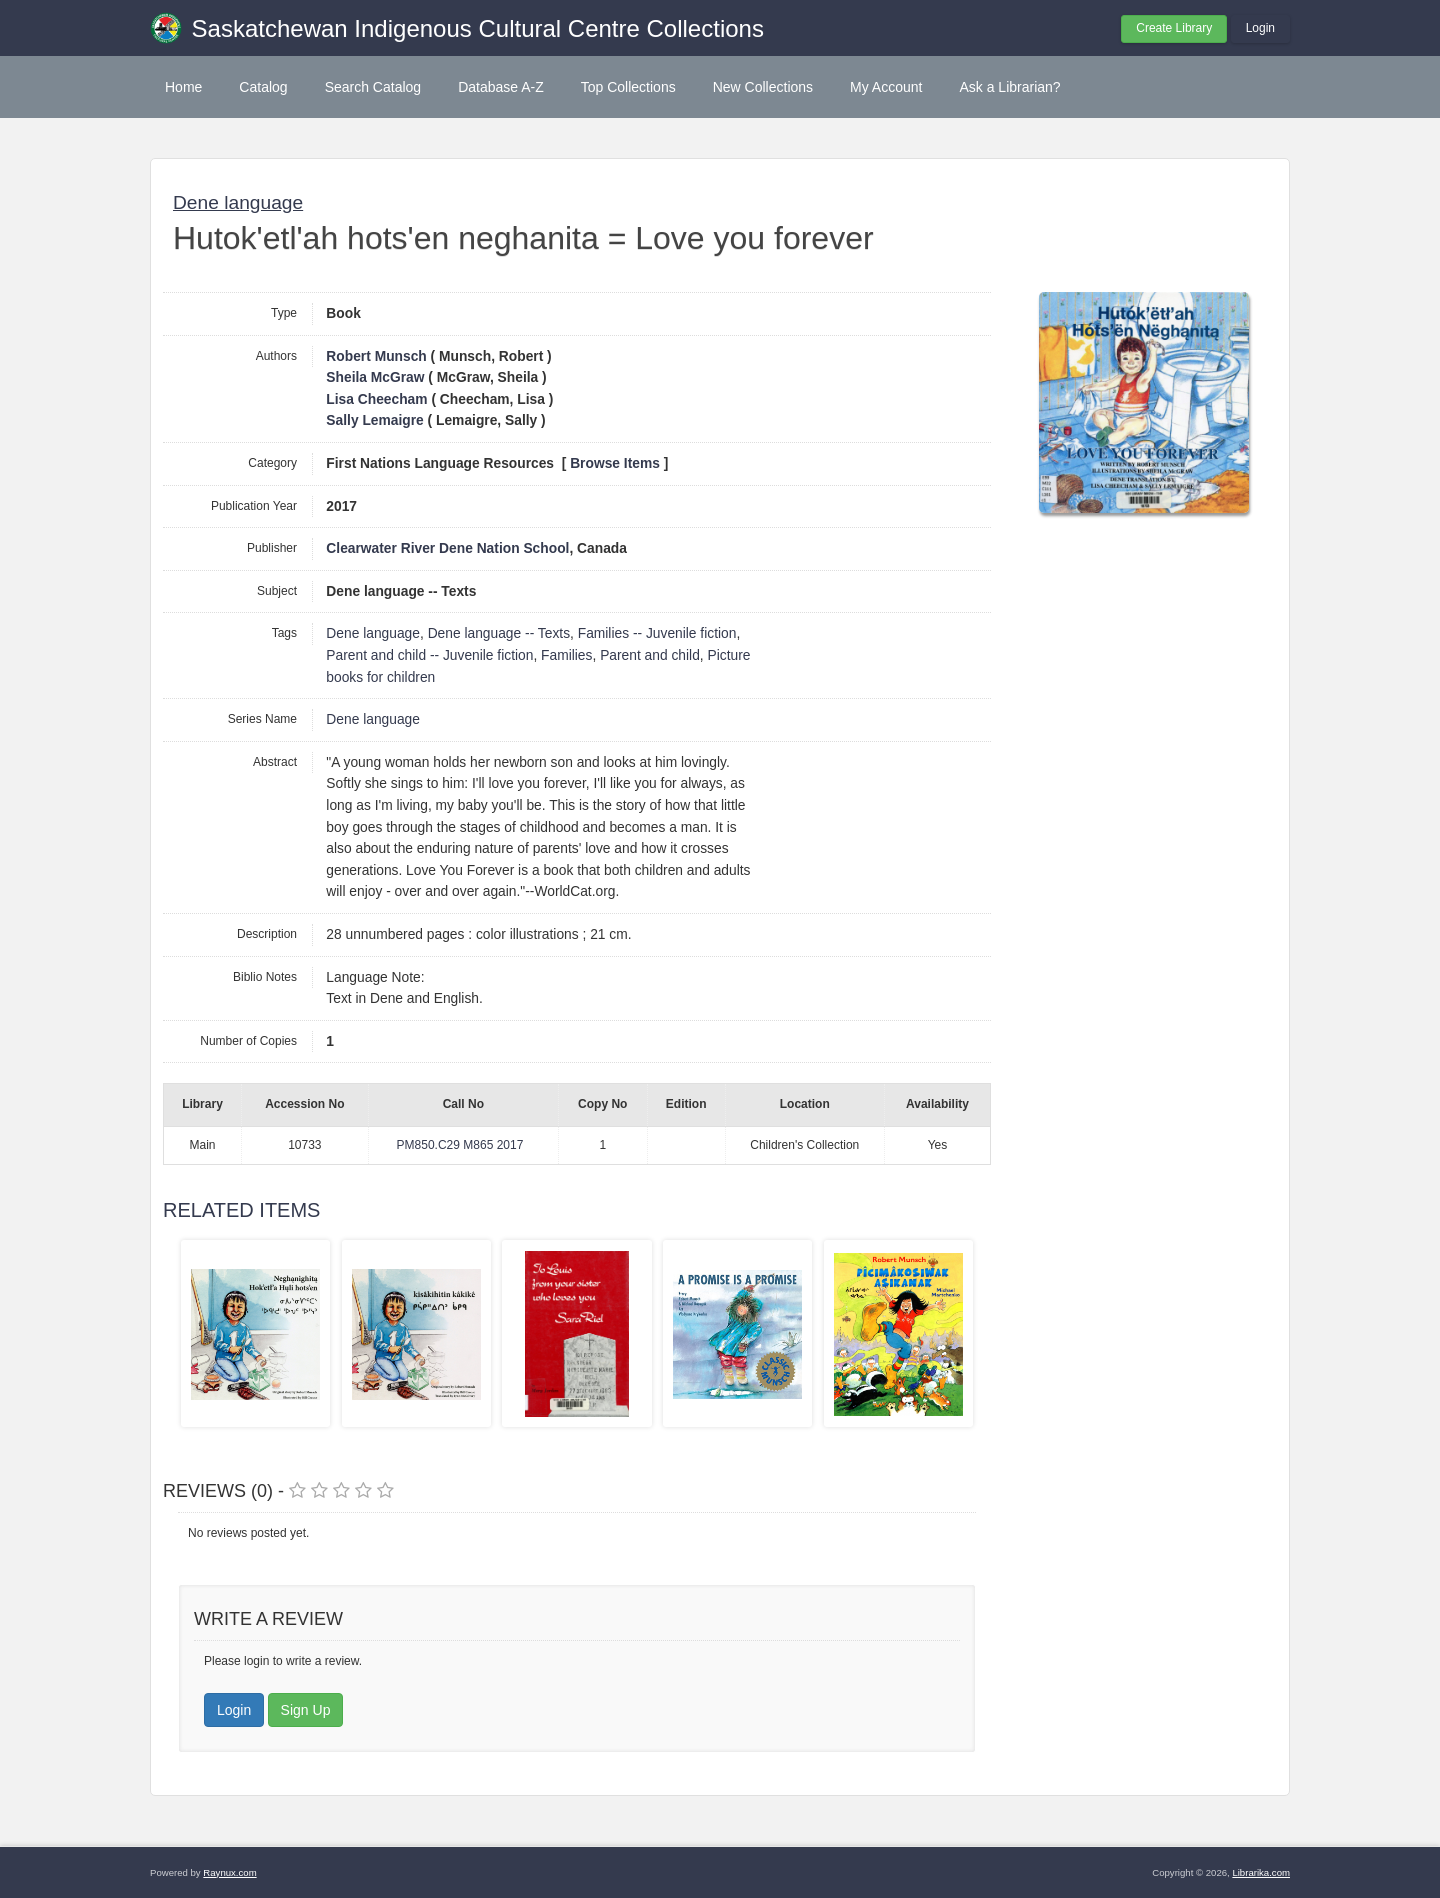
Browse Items (615, 463)
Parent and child (650, 655)
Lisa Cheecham (376, 399)
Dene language (238, 202)
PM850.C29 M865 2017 (460, 1145)
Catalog (263, 87)
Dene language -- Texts (499, 633)
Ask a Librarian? (1009, 87)
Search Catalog (373, 87)
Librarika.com (1261, 1872)
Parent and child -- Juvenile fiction (429, 655)
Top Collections (628, 87)
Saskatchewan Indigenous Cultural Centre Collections (478, 28)
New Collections (763, 87)
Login (1260, 28)
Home (183, 87)
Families (566, 655)
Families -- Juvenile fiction (657, 633)
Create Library (1174, 28)
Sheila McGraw (375, 377)
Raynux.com (229, 1872)
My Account (886, 87)
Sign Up (306, 1710)
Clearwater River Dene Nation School (447, 548)
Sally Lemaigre (374, 420)
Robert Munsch (376, 356)
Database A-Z (501, 87)
